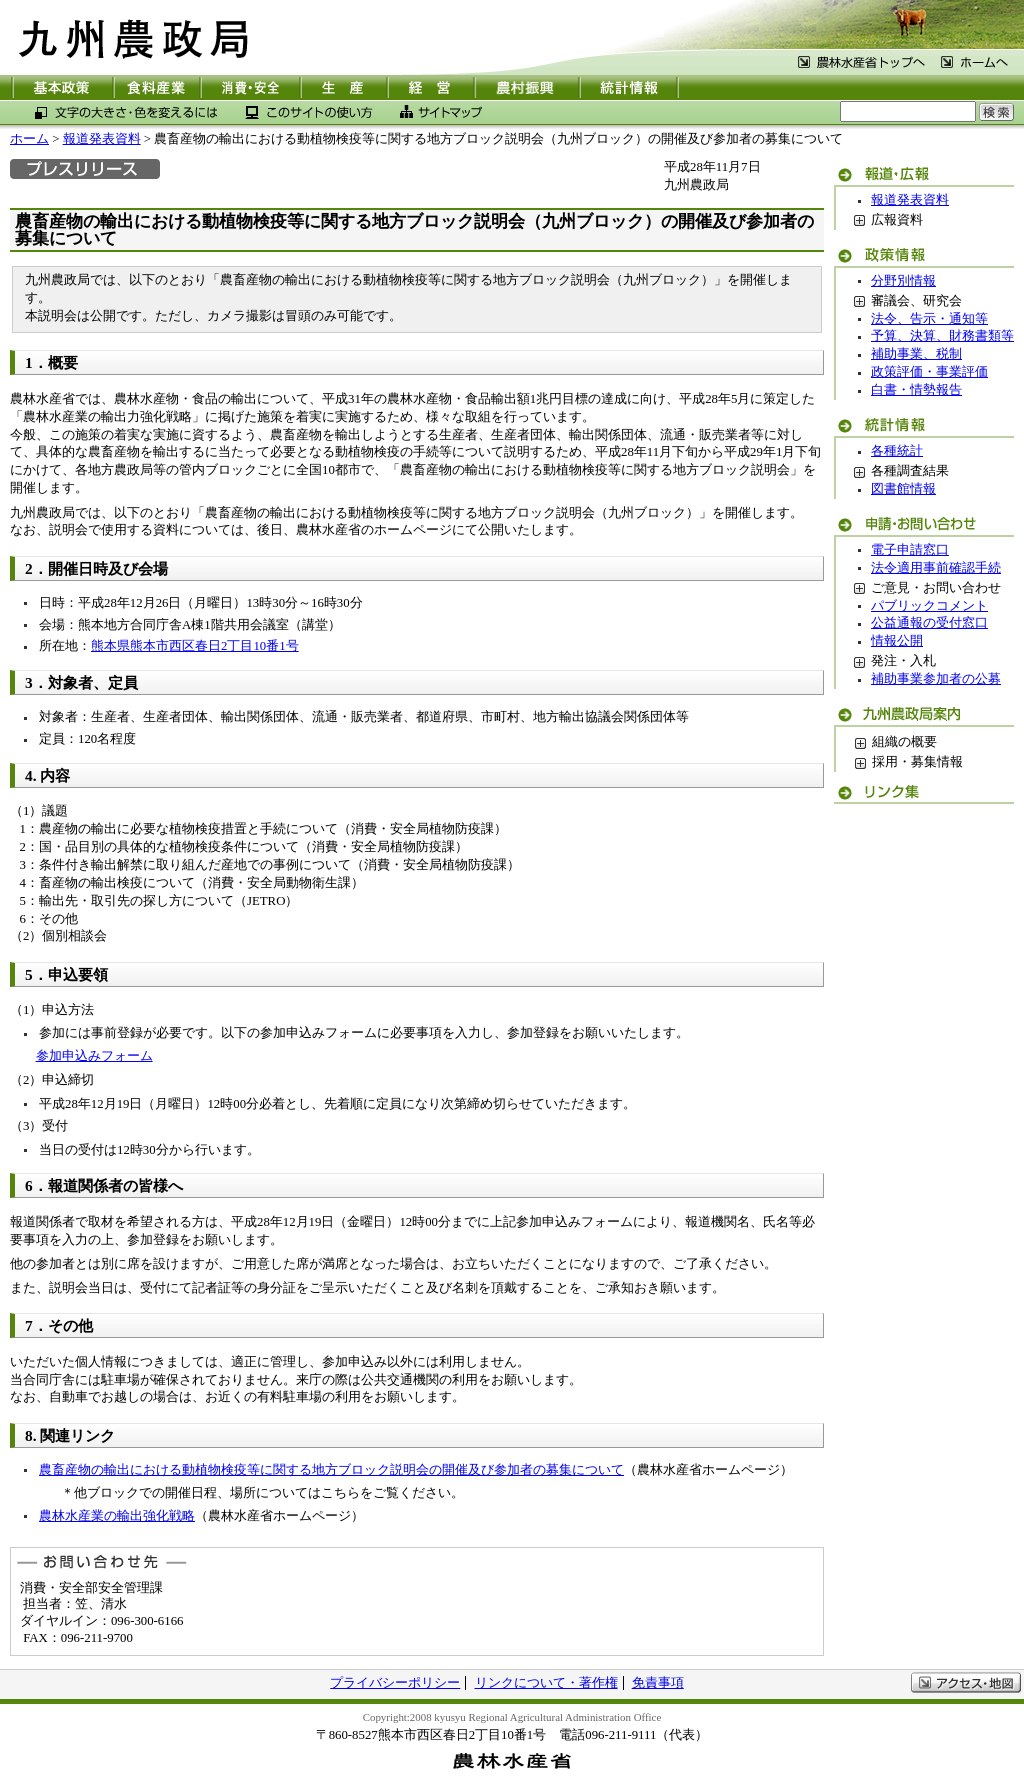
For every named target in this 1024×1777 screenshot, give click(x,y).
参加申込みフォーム (94, 1056)
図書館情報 (903, 489)
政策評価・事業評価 (929, 372)
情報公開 (897, 641)
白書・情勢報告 (916, 390)
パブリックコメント (929, 606)
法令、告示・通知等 (929, 319)
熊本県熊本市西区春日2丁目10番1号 (195, 646)
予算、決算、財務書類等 (942, 336)
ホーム (29, 139)
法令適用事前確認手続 (936, 568)
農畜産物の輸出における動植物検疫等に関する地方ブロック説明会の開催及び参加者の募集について (331, 1470)
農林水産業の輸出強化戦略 (117, 1516)
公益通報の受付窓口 (929, 623)
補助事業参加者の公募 (936, 679)
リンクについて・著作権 (546, 1683)
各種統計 (897, 451)
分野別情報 (903, 281)
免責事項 (658, 1683)
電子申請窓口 (910, 550)
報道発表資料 (102, 139)
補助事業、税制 (916, 354)
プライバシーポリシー (395, 1683)
